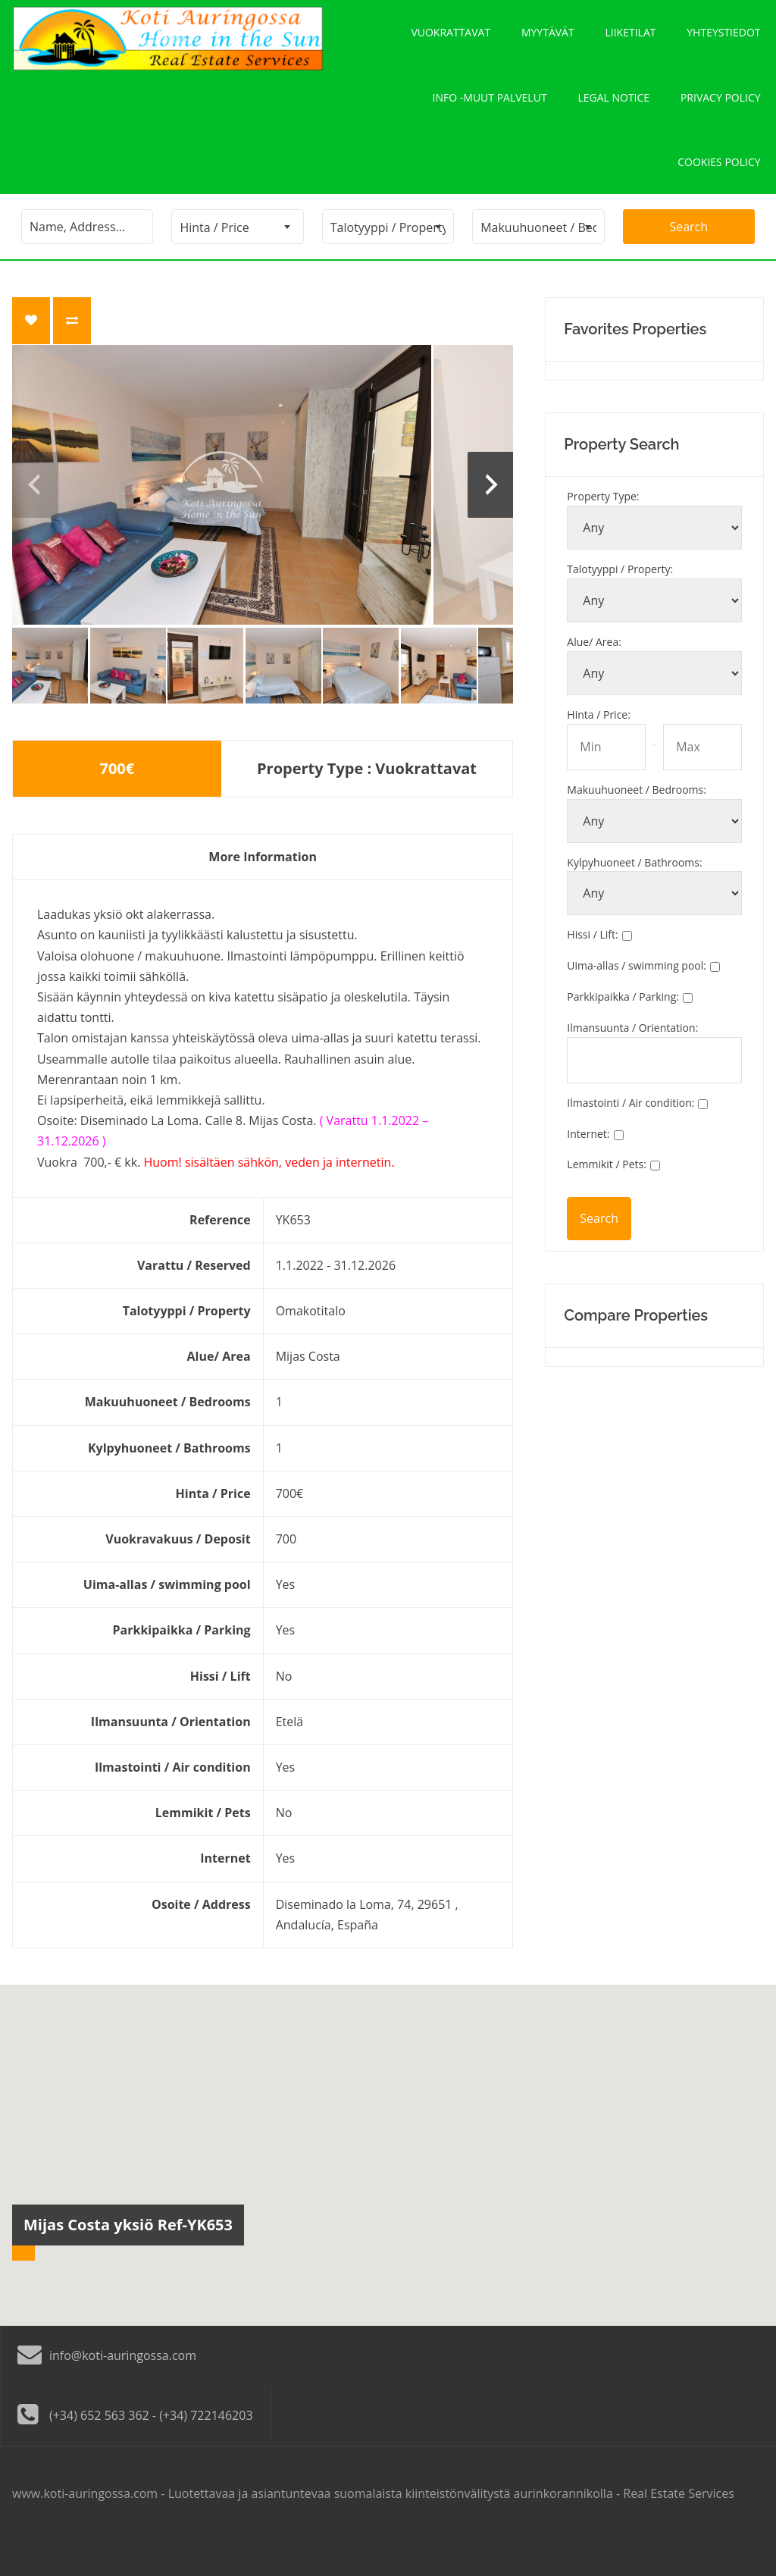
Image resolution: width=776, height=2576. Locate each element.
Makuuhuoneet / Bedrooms (636, 824)
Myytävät (547, 38)
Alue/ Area (594, 677)
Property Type (603, 532)
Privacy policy (721, 115)
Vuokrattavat (450, 38)
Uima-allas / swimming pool (636, 1001)
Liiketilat (630, 38)
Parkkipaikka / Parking (623, 1032)
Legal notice (614, 115)
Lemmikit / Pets (606, 1199)
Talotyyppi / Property (620, 604)
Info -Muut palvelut (490, 115)
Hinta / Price (598, 749)
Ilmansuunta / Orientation (632, 1062)
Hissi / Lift (592, 970)
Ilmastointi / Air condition (630, 1137)
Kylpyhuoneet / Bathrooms (634, 897)
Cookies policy (718, 191)
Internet (588, 1168)
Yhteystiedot (724, 38)
